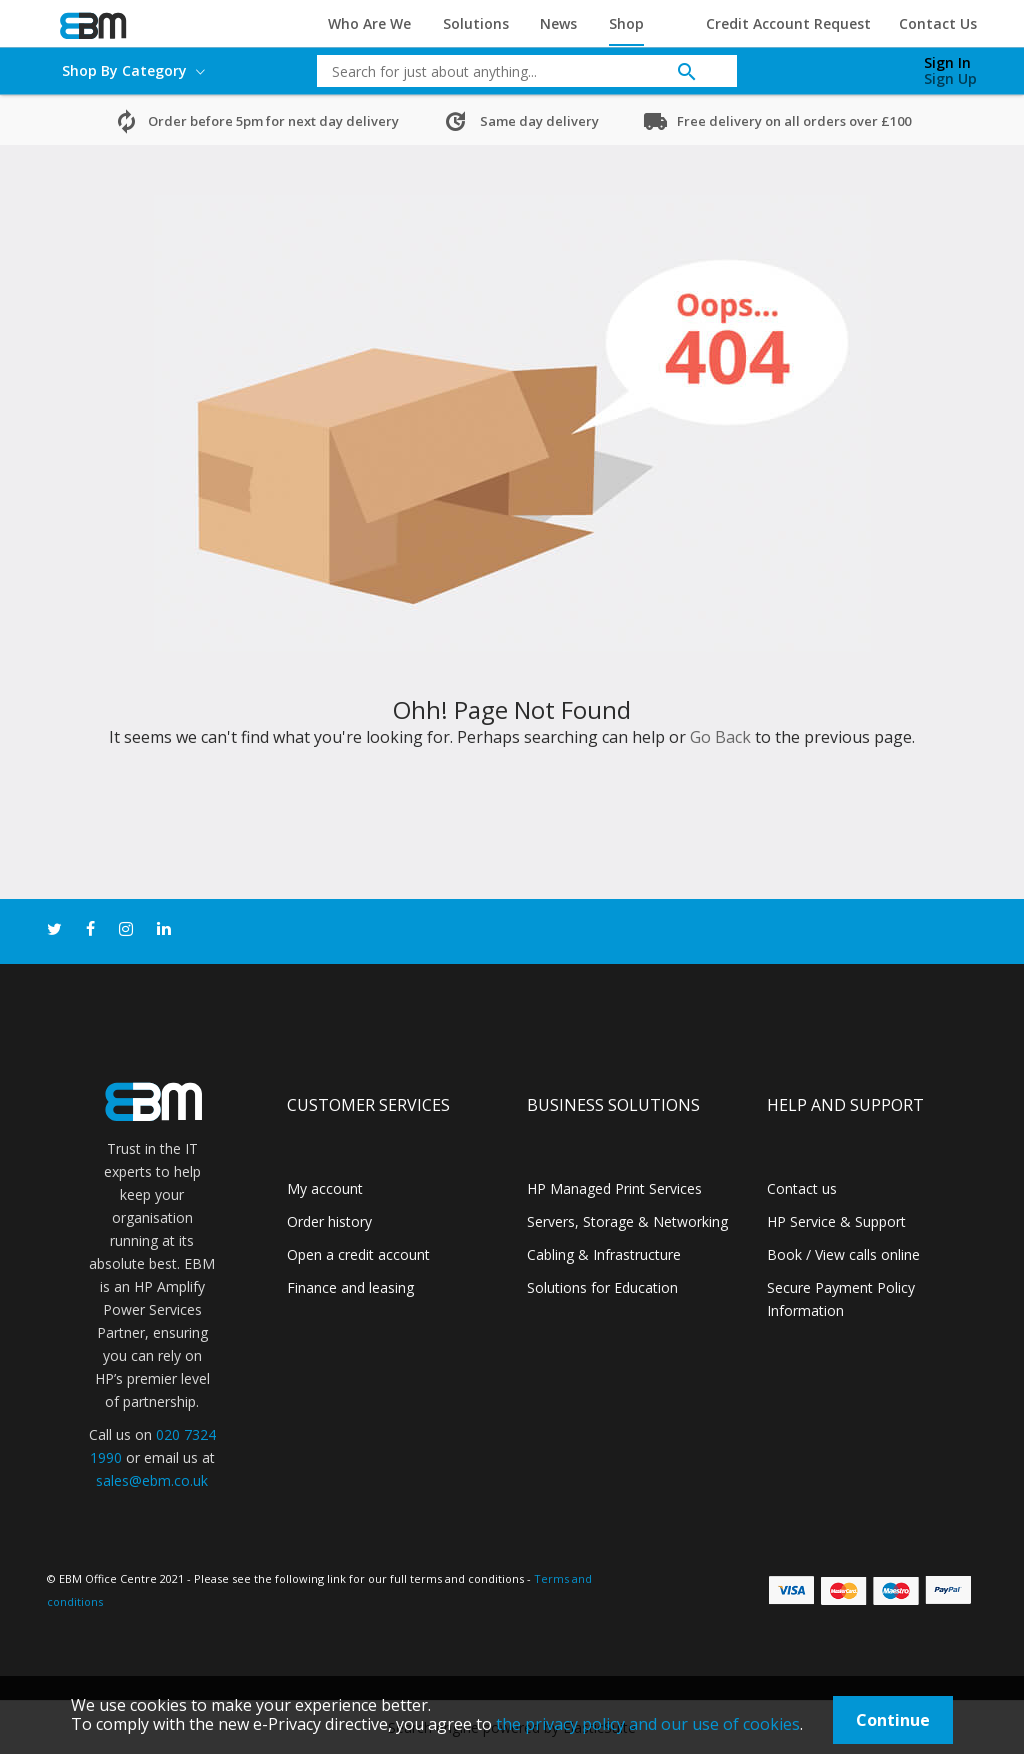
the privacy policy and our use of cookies (648, 1724)
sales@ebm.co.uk (152, 1480)
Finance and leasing (350, 1287)
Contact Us (938, 23)
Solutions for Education (602, 1287)
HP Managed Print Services (614, 1188)
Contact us (802, 1188)
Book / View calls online (843, 1254)
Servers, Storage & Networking (627, 1221)
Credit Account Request (788, 23)
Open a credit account (358, 1254)
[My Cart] (845, 66)
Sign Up (950, 78)
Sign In (947, 62)
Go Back (720, 737)
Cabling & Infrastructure (604, 1254)
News (558, 23)
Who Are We (369, 23)
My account (325, 1188)
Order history (329, 1221)
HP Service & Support (836, 1221)
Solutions (476, 23)
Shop (626, 23)
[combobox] (512, 71)
